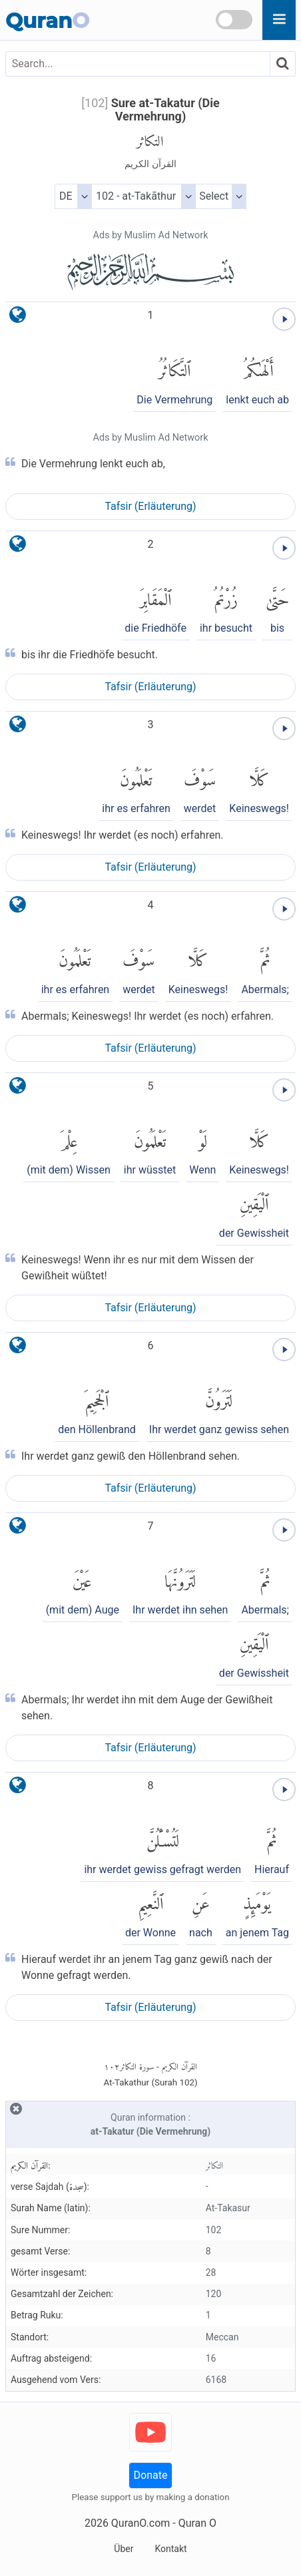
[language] (17, 318)
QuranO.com (140, 2523)
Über (123, 2548)
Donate (151, 2475)
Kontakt (170, 2548)
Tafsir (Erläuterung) (150, 506)
